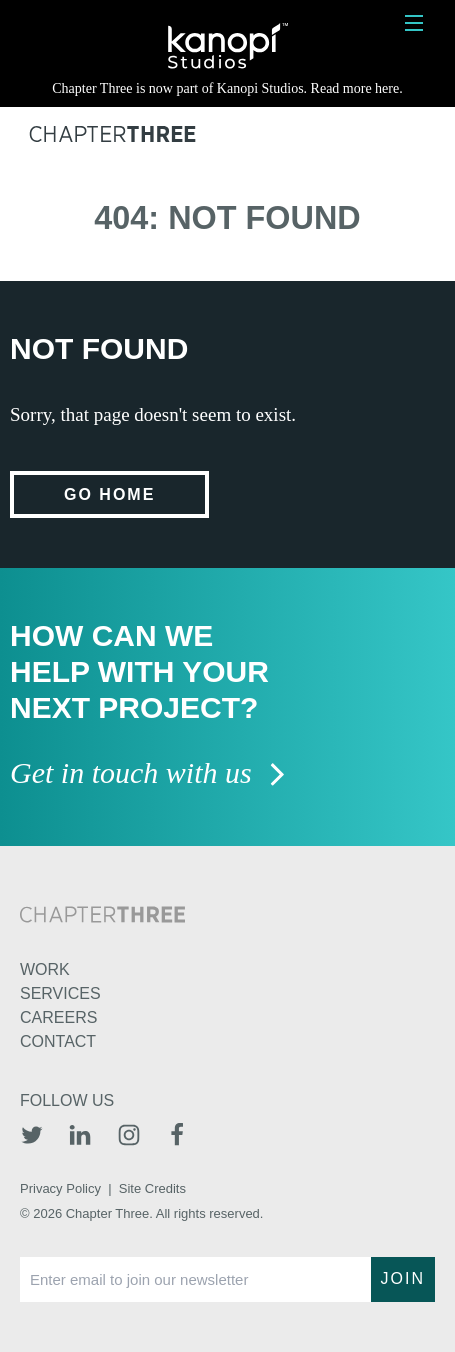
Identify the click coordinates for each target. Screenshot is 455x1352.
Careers (58, 1017)
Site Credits (152, 1188)
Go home (109, 494)
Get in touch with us (148, 774)
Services (60, 993)
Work (45, 969)
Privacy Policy (60, 1188)
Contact (58, 1041)
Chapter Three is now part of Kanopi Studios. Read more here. (227, 88)
